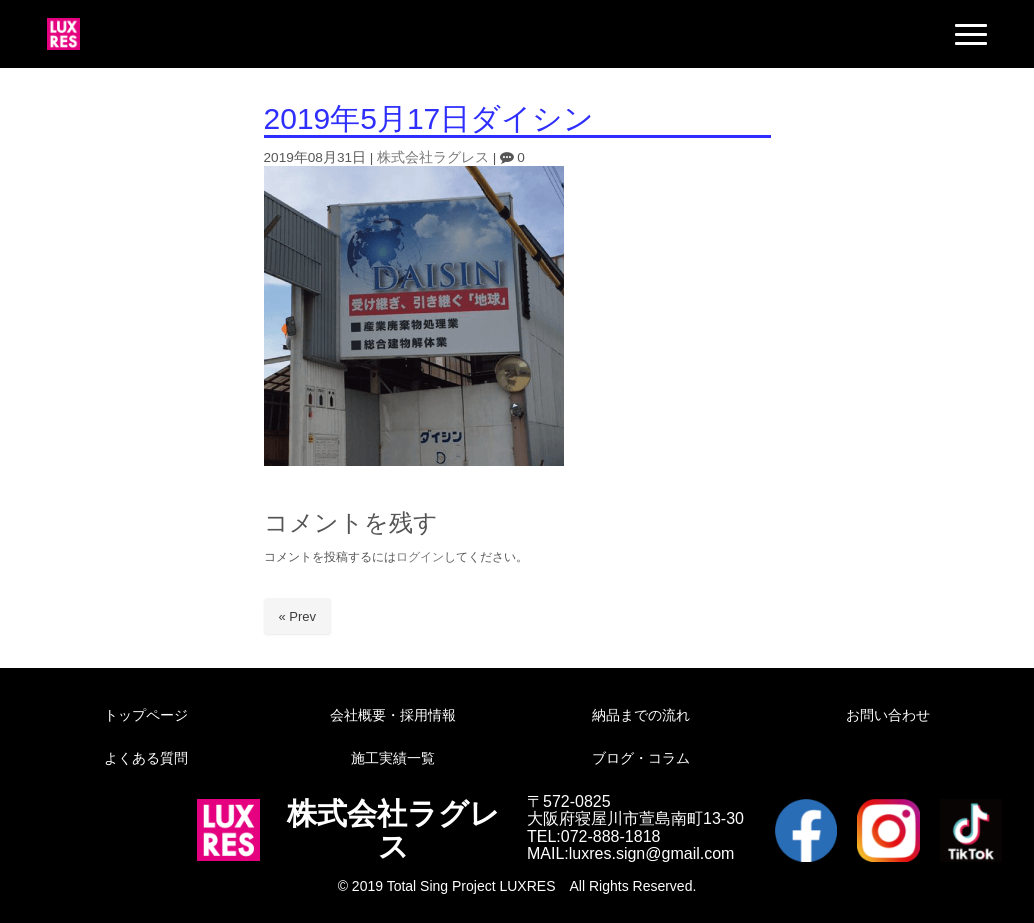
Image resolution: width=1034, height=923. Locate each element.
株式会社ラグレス (433, 157)
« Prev (298, 616)
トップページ (146, 715)
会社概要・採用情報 (393, 715)
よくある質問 (146, 758)
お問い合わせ (888, 715)
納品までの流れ (641, 715)
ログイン (420, 557)
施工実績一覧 (393, 758)
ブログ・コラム (641, 758)
